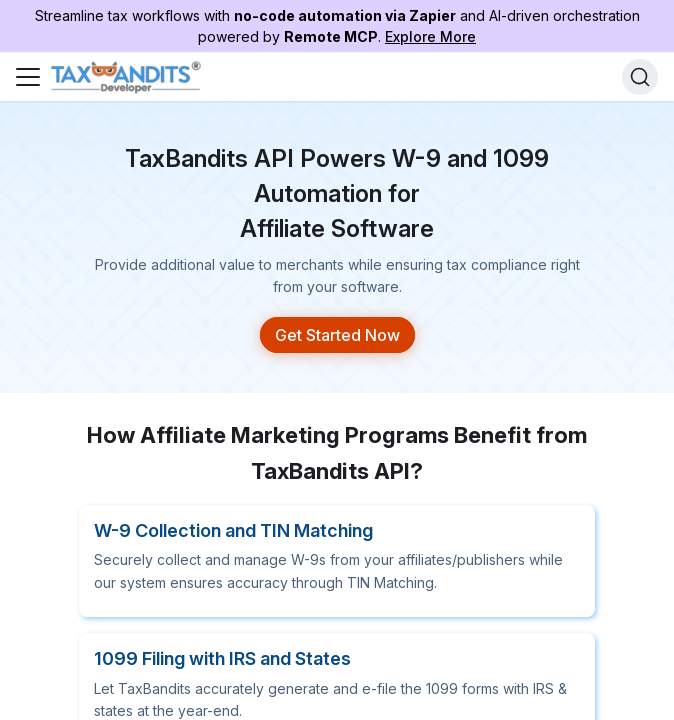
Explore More (430, 36)
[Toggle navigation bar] (28, 77)
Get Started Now (337, 320)
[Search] (640, 77)
